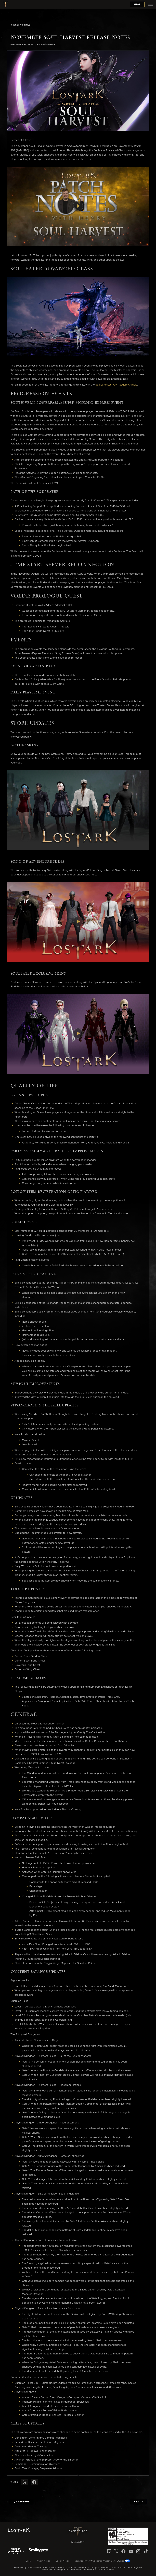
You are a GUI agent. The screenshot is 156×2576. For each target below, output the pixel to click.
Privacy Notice (43, 2561)
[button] (78, 91)
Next (138, 2502)
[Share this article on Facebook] (34, 2482)
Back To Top (78, 2531)
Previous (22, 2502)
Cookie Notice (62, 2561)
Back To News (20, 25)
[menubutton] (150, 4)
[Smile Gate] (38, 2551)
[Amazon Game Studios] (16, 2551)
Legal (28, 2561)
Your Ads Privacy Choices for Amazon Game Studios (102, 2561)
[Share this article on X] (24, 2482)
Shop (137, 4)
